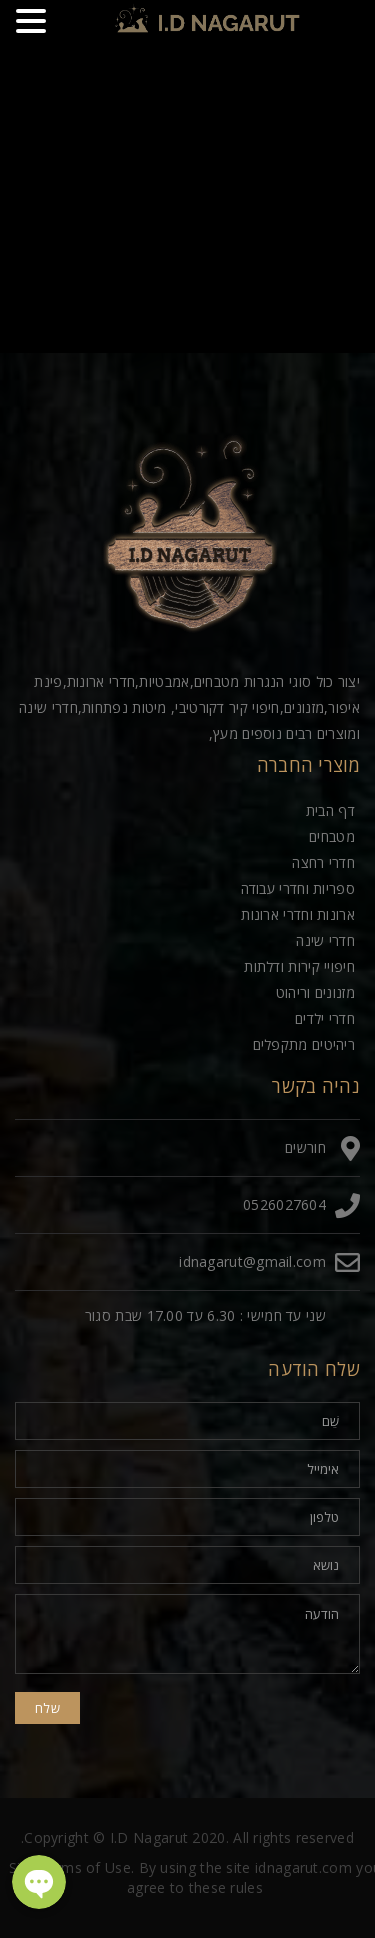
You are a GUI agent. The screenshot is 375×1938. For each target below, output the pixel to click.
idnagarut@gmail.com (252, 1261)
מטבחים (332, 836)
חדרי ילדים (325, 1018)
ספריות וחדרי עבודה (298, 888)
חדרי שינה (325, 940)
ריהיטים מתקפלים (304, 1044)
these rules (226, 1887)
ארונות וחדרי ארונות (298, 914)
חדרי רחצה (323, 862)
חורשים (305, 1147)
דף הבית (330, 810)
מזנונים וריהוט (315, 992)
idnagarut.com (303, 1867)
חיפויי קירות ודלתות (299, 966)
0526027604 (284, 1204)
